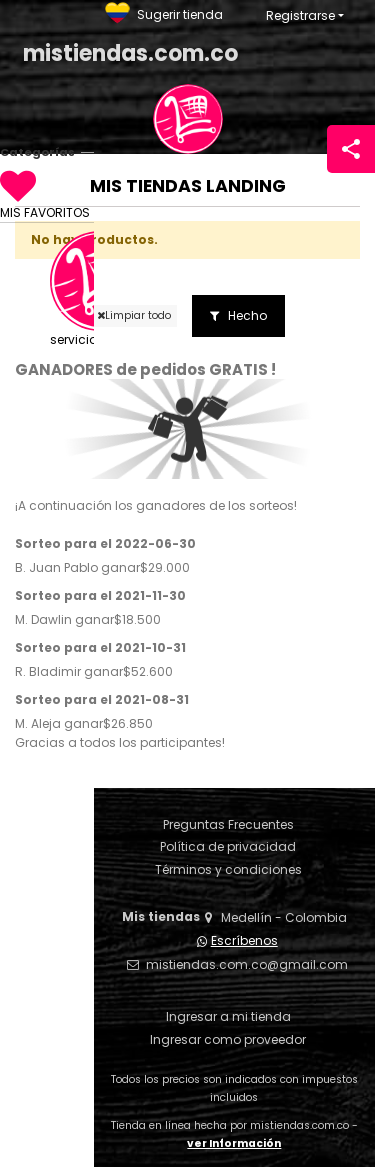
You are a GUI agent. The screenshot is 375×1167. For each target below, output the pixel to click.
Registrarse (300, 15)
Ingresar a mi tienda (228, 1016)
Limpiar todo (134, 315)
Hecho (238, 315)
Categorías (37, 152)
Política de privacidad (228, 846)
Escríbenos (234, 940)
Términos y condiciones (228, 869)
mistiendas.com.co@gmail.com (247, 964)
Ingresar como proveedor (228, 1039)
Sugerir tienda (164, 14)
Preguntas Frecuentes (228, 824)
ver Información (234, 1143)
